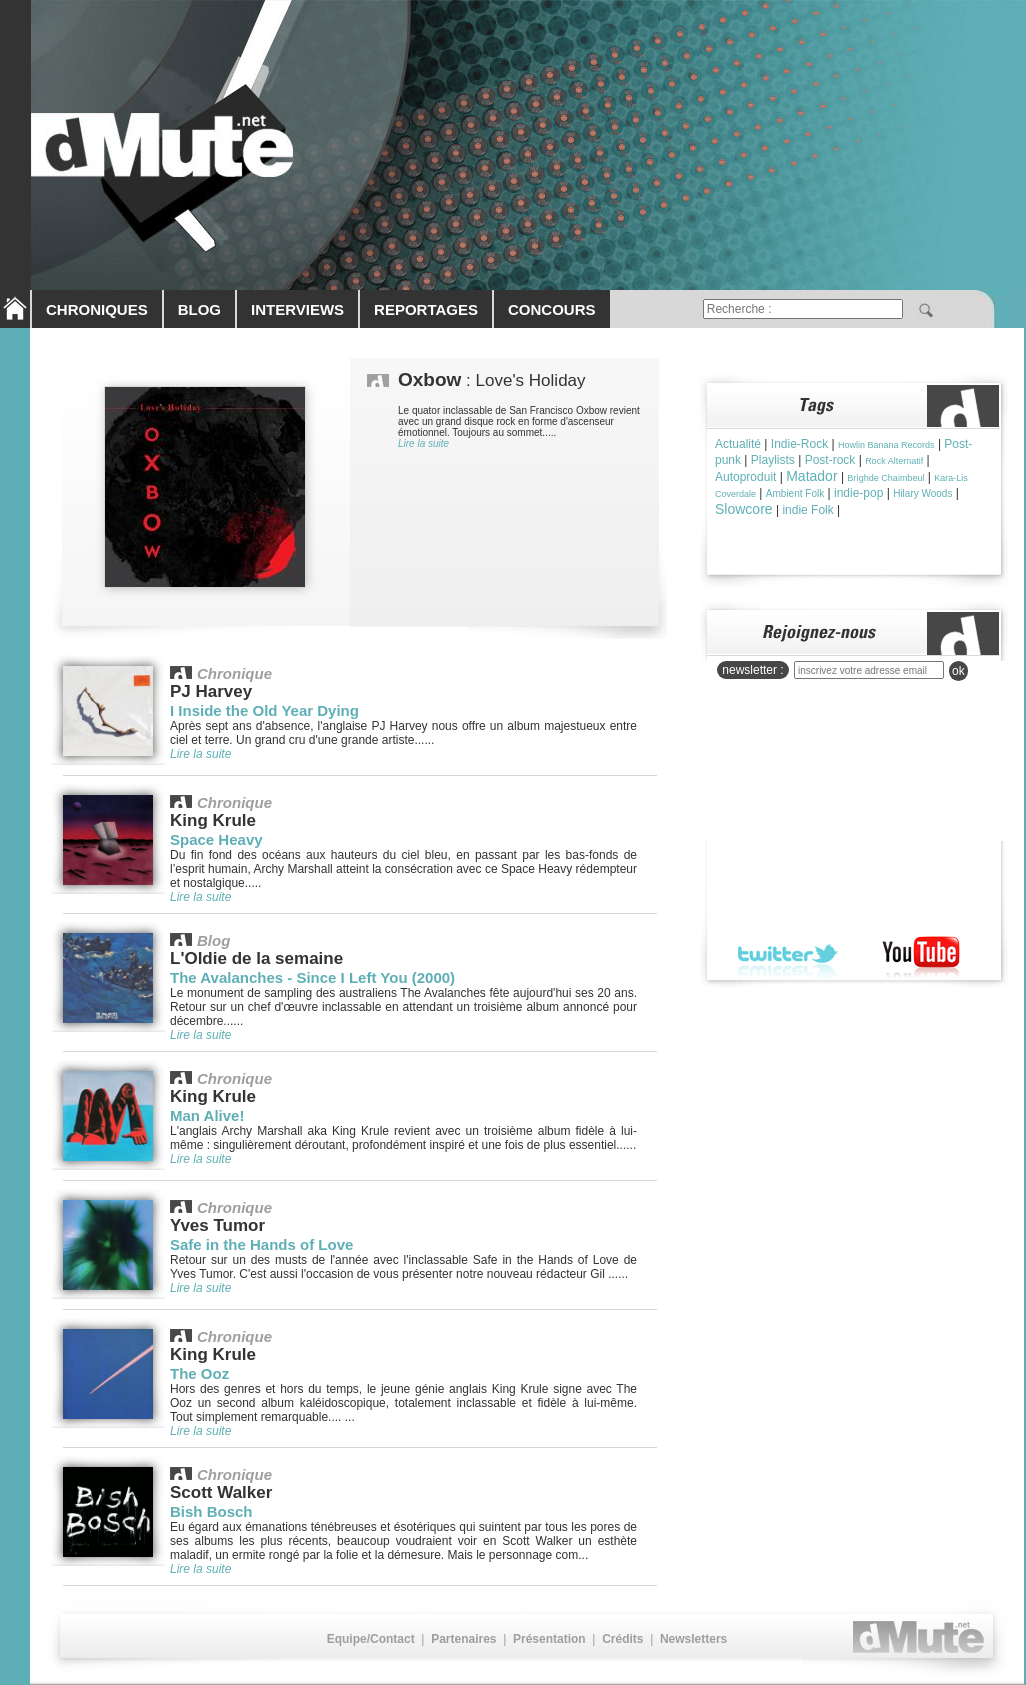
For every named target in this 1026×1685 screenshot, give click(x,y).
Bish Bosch (211, 1511)
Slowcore (744, 509)
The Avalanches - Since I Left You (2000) (312, 977)
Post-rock (830, 460)
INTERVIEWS (297, 309)
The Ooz (199, 1373)
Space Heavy (216, 839)
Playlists (773, 460)
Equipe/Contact (371, 1639)
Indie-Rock (799, 444)
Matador (811, 476)
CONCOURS (552, 309)
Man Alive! (207, 1115)
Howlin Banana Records (886, 445)
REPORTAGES (426, 309)
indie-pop (858, 493)
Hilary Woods (922, 493)
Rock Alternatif (894, 461)
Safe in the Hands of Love (261, 1244)
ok (958, 671)
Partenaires (463, 1639)
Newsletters (693, 1639)
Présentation (549, 1639)
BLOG (199, 309)
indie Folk (807, 510)
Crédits (622, 1639)
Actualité (738, 444)
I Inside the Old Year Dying (264, 710)
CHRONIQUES (97, 309)
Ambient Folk (795, 493)
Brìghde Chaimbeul (885, 478)
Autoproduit (745, 477)
